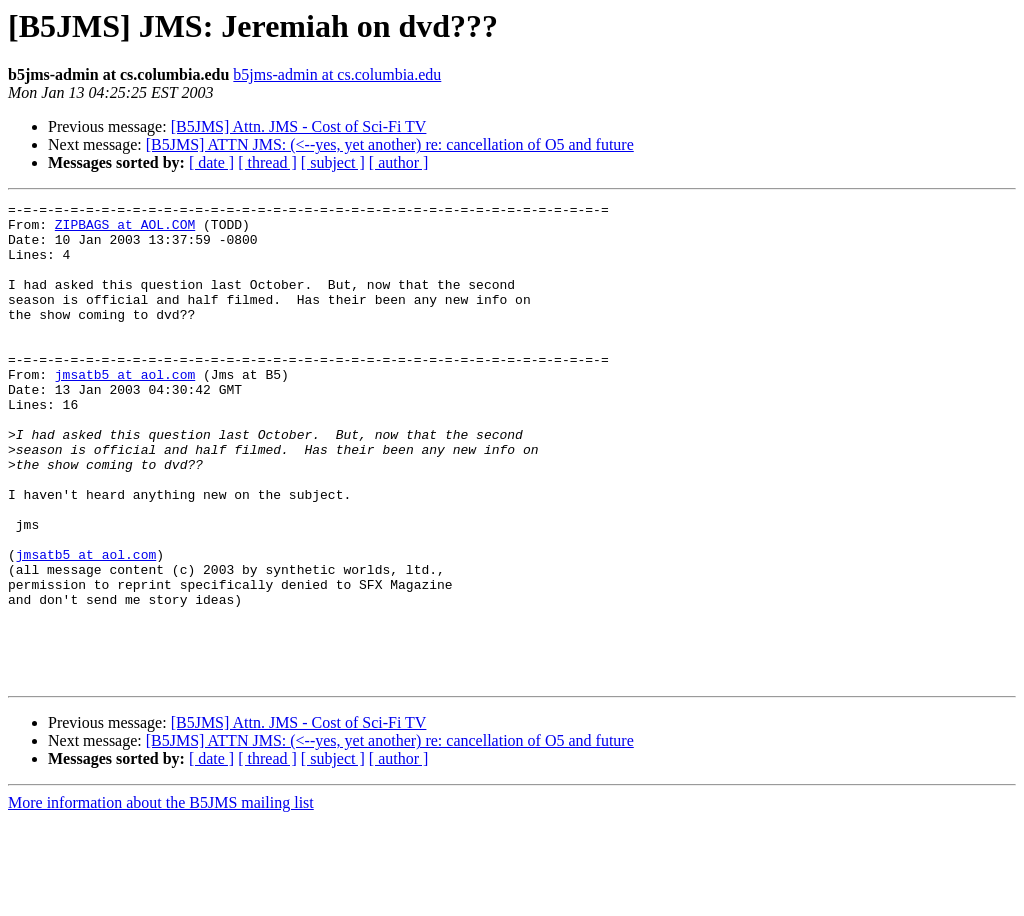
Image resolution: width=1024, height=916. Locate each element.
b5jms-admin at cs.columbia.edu (337, 74)
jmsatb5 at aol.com (125, 410)
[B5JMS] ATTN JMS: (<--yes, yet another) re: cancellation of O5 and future (390, 144)
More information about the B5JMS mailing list (161, 898)
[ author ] (399, 162)
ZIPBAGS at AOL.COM (125, 230)
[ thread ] (267, 162)
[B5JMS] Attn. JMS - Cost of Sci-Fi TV (299, 126)
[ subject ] (333, 162)
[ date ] (211, 162)
